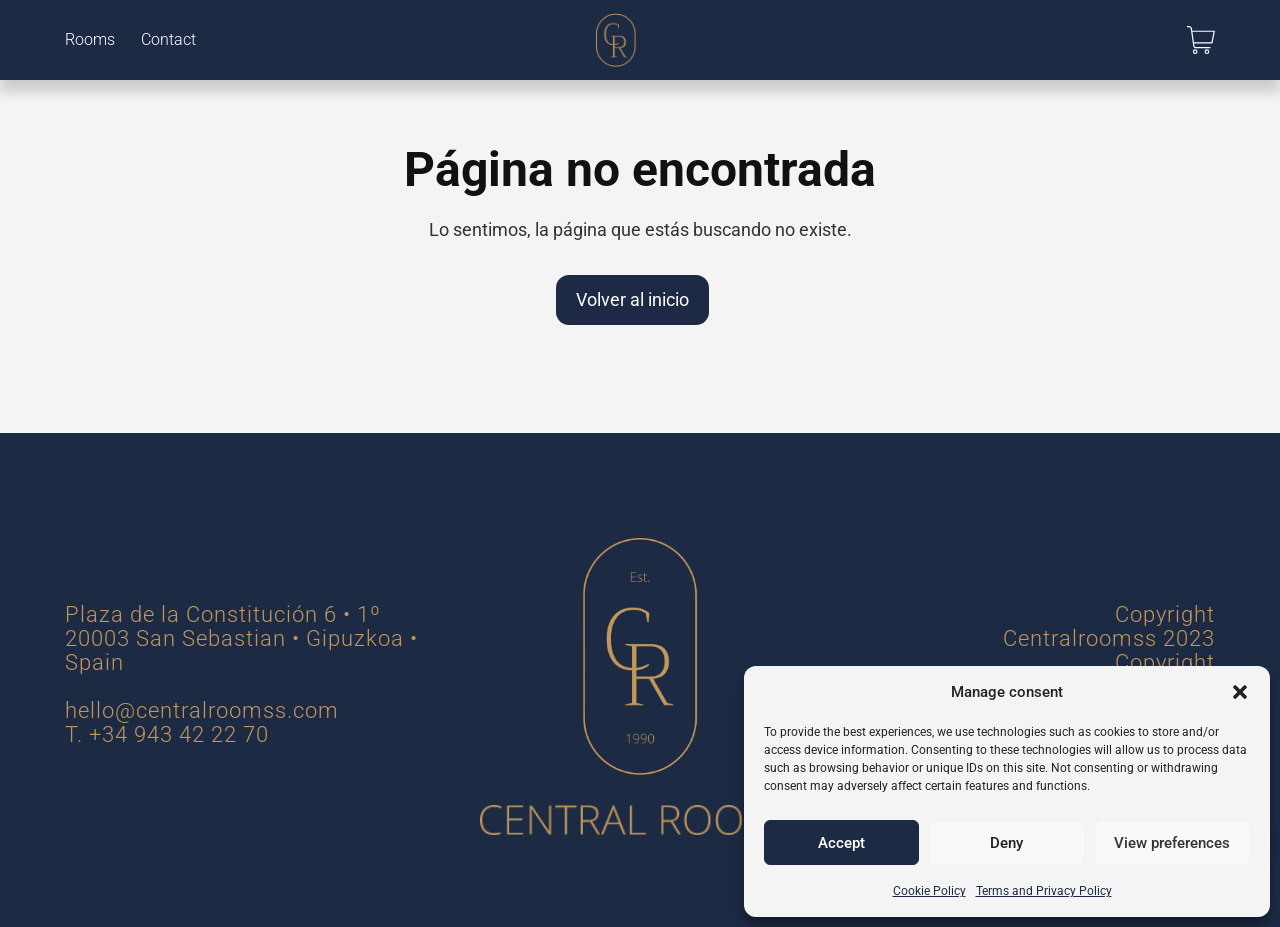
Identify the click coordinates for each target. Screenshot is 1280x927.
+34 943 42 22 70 (179, 734)
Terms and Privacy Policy (1044, 891)
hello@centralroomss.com (202, 710)
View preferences (1172, 843)
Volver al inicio (632, 299)
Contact (168, 39)
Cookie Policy (929, 891)
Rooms (90, 39)
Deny (1006, 843)
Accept (841, 843)
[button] (1240, 692)
